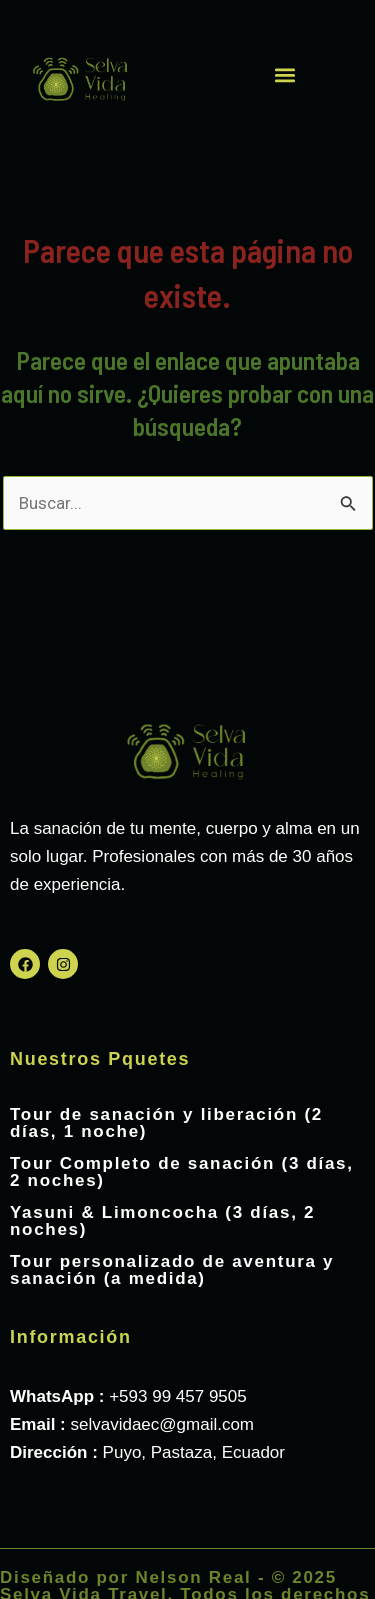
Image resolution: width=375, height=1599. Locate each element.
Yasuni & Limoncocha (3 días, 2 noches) (162, 1221)
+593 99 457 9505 (178, 1396)
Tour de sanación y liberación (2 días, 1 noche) (166, 1123)
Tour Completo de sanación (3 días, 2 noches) (182, 1172)
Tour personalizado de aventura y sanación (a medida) (172, 1270)
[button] (285, 74)
